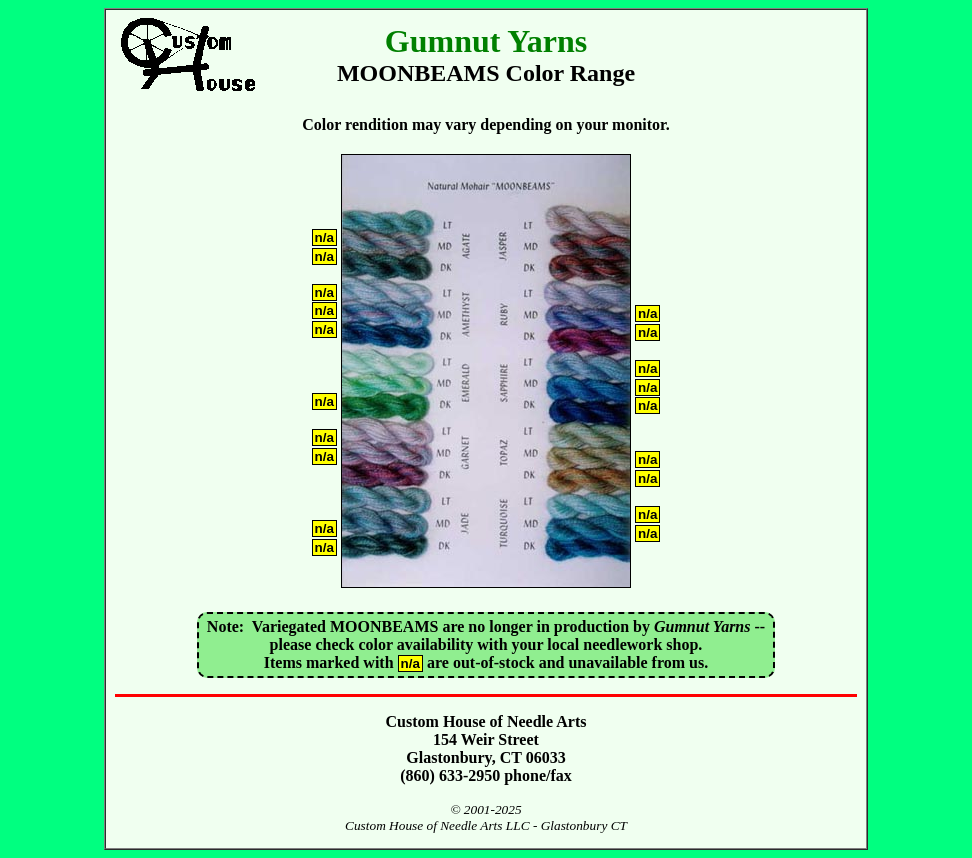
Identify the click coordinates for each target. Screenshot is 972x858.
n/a (324, 237)
